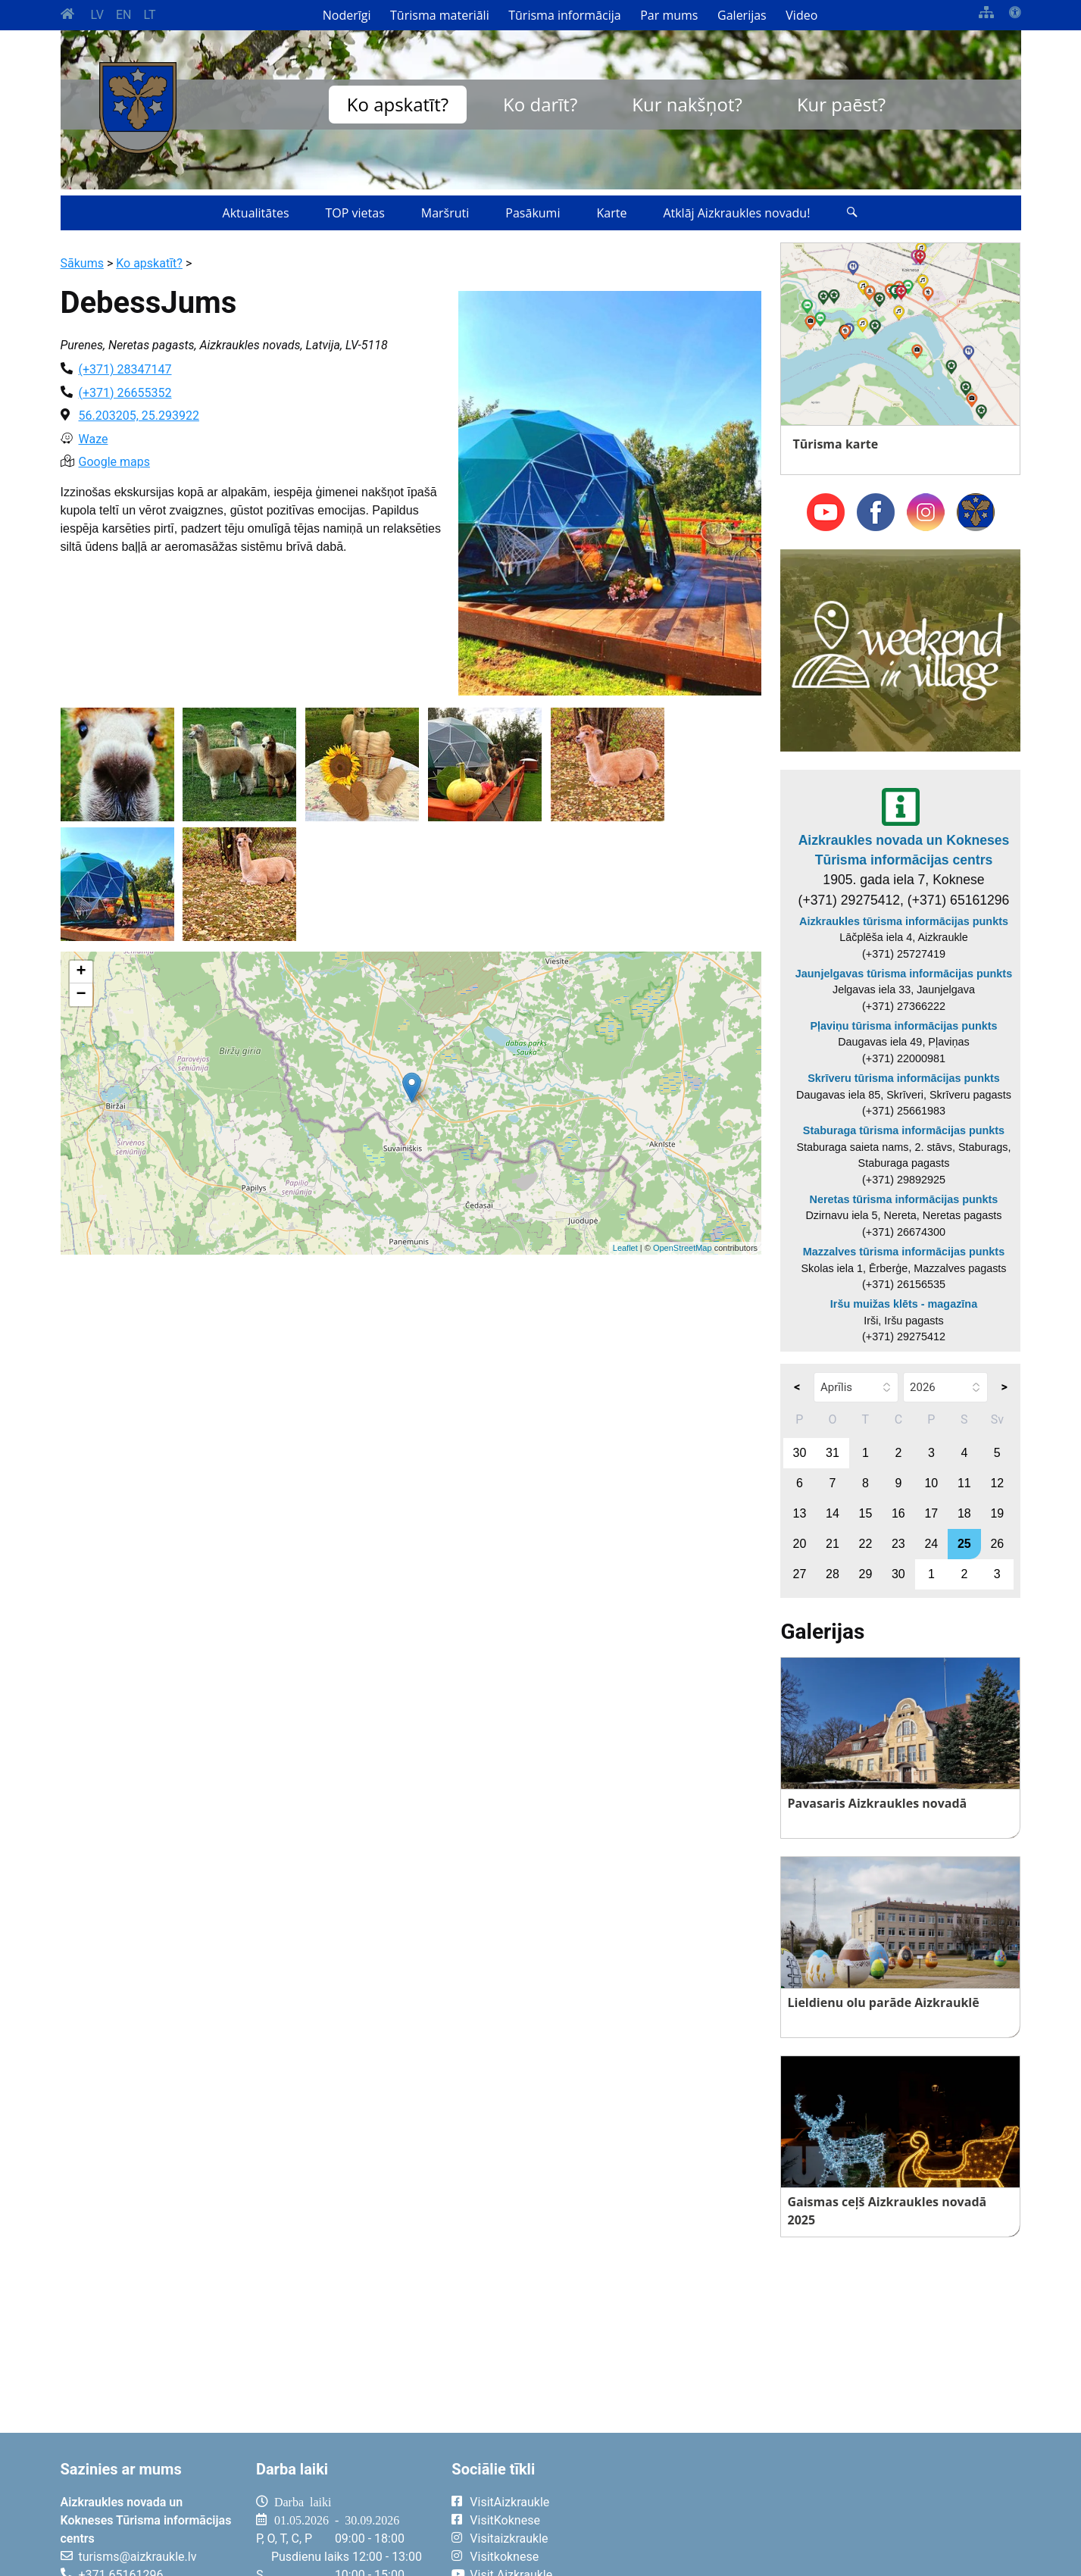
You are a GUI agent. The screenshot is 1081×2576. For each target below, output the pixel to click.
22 (865, 1543)
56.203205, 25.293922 (139, 415)
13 (800, 1513)
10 (931, 1483)
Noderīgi (347, 15)
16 (898, 1513)
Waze (93, 439)
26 (997, 1543)
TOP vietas (355, 213)
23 (898, 1543)
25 (964, 1543)
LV (97, 15)
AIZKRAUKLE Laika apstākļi (834, 2514)
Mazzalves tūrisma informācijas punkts (903, 1252)
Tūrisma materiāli (439, 15)
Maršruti (445, 213)
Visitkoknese (504, 2556)
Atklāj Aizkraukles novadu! (736, 213)
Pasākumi (532, 213)
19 (997, 1513)
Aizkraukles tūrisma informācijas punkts (903, 921)
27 (800, 1574)
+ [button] (81, 972)
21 (832, 1543)
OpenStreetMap (682, 1247)
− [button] (81, 994)
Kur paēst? (841, 104)
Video (801, 15)
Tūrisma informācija (564, 15)
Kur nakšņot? (687, 104)
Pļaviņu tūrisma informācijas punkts (903, 1026)
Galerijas (742, 15)
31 (832, 1452)
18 (964, 1513)
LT (149, 15)
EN (124, 15)
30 (800, 1452)
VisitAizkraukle (509, 2502)
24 (931, 1543)
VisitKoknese (505, 2520)
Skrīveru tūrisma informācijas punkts (904, 1078)
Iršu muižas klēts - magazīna (903, 1304)
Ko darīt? (540, 104)
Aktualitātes (256, 213)
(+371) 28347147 (125, 369)
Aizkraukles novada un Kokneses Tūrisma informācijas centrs (904, 850)
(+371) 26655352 (125, 393)
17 (931, 1513)
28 (832, 1574)
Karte (611, 213)
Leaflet (625, 1247)
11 (964, 1483)
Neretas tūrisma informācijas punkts (904, 1199)
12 (997, 1483)
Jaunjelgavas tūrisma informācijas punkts (903, 974)
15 (865, 1513)
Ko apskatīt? (397, 104)
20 (800, 1543)
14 (832, 1513)
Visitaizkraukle (509, 2538)
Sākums (82, 263)
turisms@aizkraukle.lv (138, 2556)
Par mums (669, 15)
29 (865, 1574)
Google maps (114, 462)
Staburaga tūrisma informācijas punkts (903, 1130)
